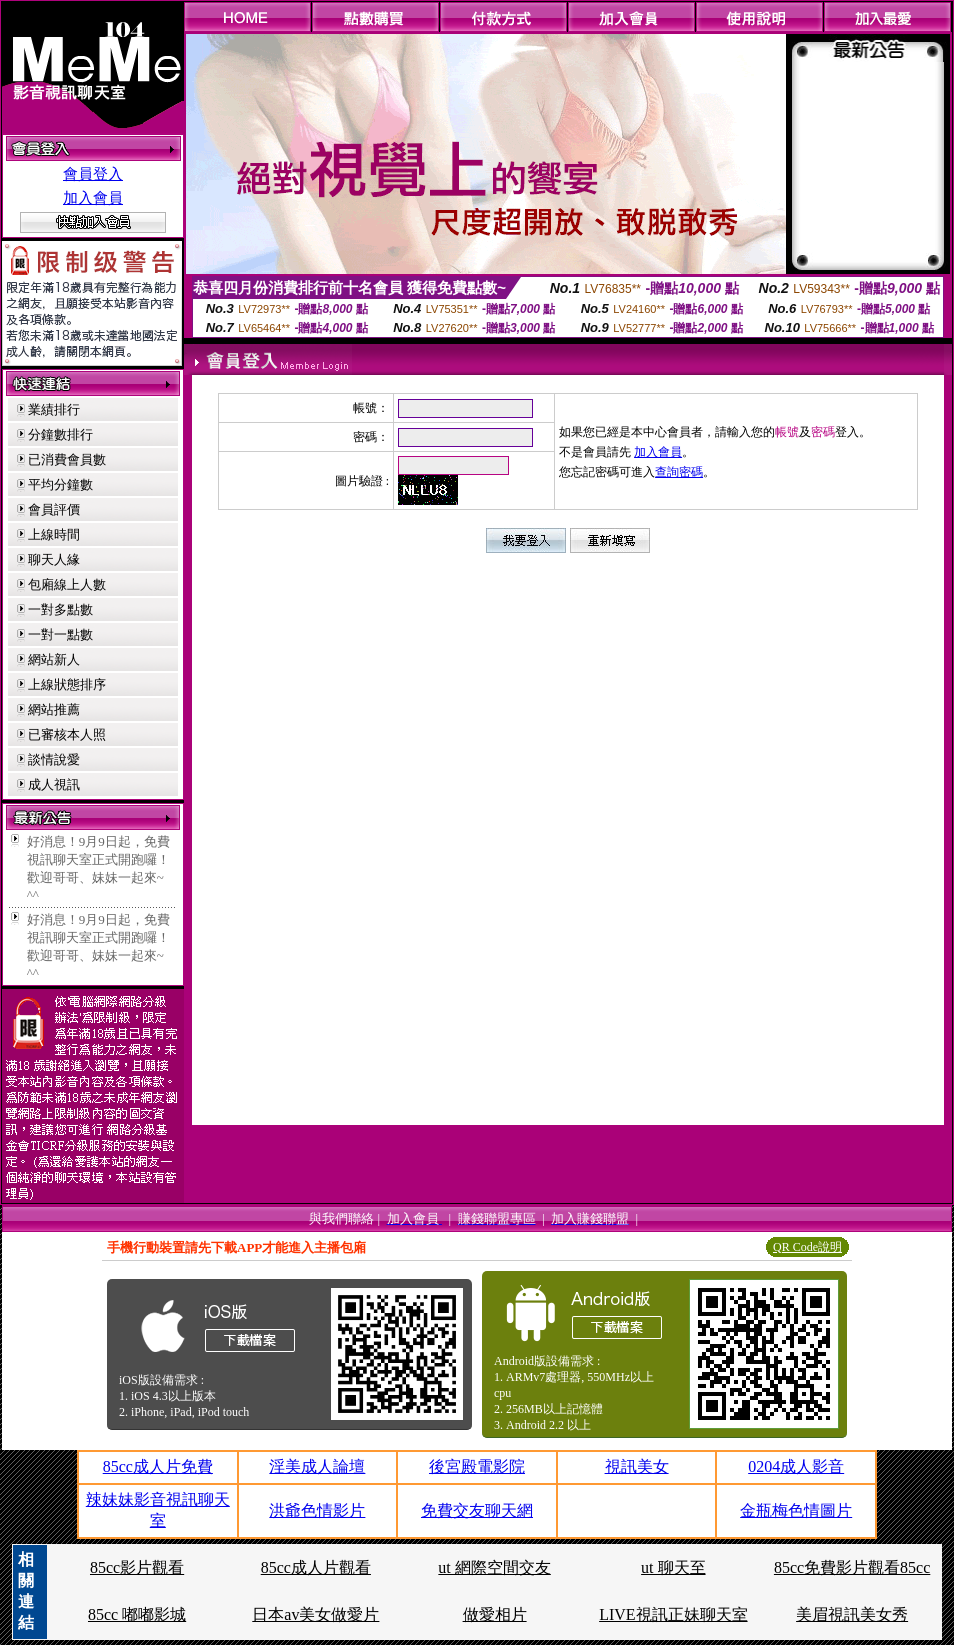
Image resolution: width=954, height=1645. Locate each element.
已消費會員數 (67, 459)
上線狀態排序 (67, 684)
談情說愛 (54, 759)
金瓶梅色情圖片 (796, 1510)
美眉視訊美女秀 (852, 1614)
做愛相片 (495, 1614)
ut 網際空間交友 (494, 1567)
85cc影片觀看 (137, 1567)
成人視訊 (54, 784)
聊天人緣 (54, 559)
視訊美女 (637, 1466)
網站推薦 (54, 709)
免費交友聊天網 (477, 1510)
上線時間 (54, 534)
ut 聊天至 (673, 1567)
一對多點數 (60, 609)
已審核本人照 (67, 734)
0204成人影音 (796, 1466)
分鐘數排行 (60, 434)
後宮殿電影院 (477, 1466)
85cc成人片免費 (158, 1466)
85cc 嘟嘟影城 (137, 1614)
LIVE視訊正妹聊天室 (673, 1614)
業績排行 (54, 409)
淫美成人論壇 (317, 1466)
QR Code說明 (807, 1247)
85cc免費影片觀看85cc (852, 1567)
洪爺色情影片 (317, 1510)
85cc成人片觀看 (316, 1567)
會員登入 (93, 174)
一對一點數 (60, 634)
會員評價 (54, 509)
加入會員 (93, 198)
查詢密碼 (679, 472)
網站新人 (54, 659)
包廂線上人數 (67, 584)
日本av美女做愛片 (315, 1614)
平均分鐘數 (60, 484)
